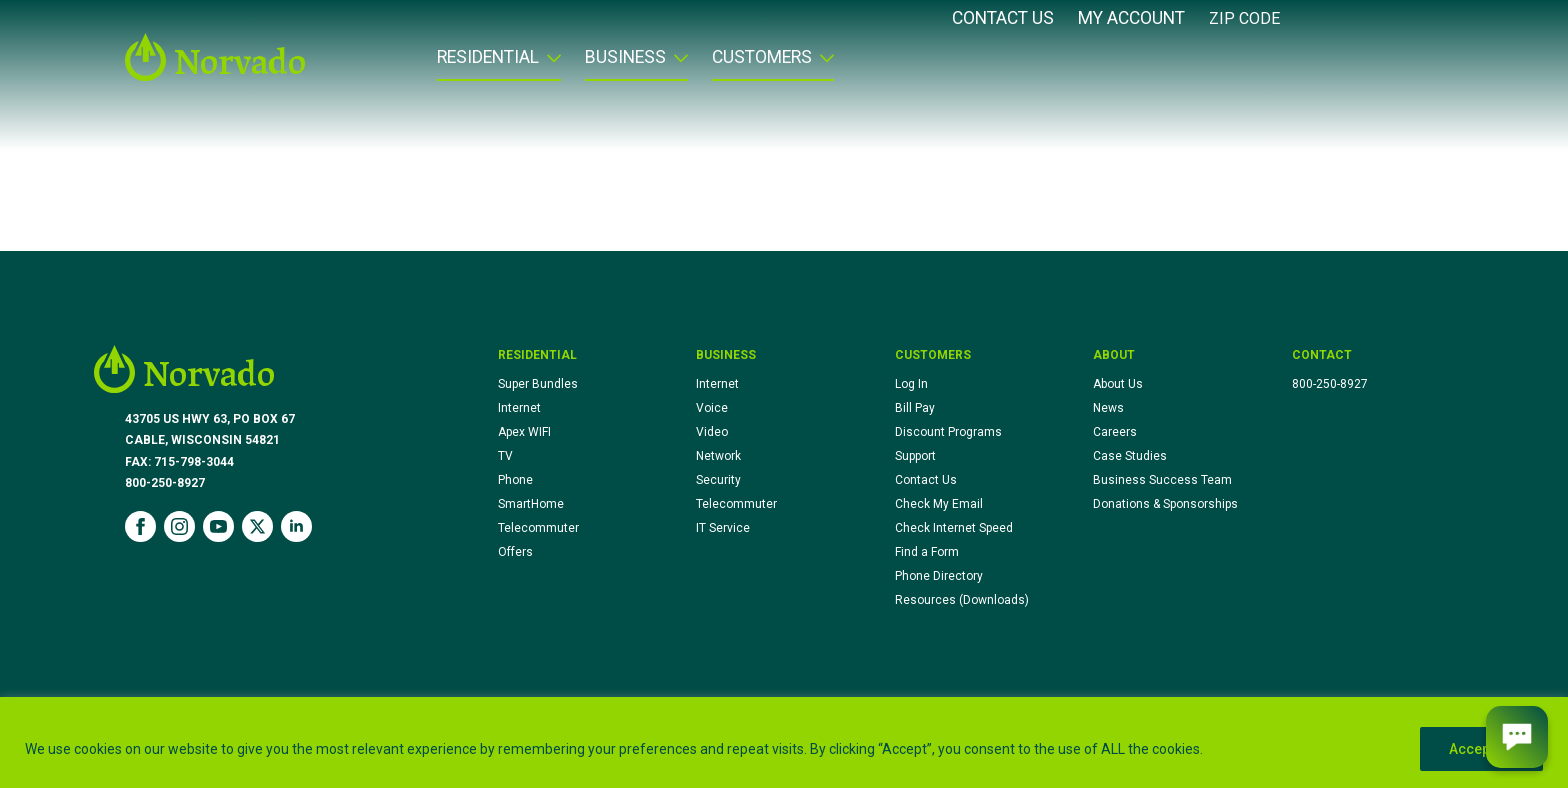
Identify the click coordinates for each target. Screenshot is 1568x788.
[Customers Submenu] (823, 64)
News (1108, 408)
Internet (519, 408)
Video (712, 432)
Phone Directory (939, 576)
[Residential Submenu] (550, 64)
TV (505, 456)
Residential (488, 58)
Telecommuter (538, 528)
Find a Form (927, 552)
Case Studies (1130, 456)
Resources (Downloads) (962, 600)
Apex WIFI (524, 432)
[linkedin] (296, 526)
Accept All (1481, 749)
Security (718, 480)
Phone (515, 480)
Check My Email (939, 504)
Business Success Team (1162, 480)
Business (625, 58)
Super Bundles (538, 384)
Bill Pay (915, 408)
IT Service (723, 528)
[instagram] (179, 526)
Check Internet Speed (954, 528)
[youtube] (218, 526)
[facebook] (140, 526)
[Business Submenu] (677, 64)
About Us (1118, 384)
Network (718, 456)
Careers (1115, 432)
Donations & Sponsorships (1165, 504)
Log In (911, 384)
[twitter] (257, 526)
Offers (515, 552)
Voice (712, 408)
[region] (784, 742)
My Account (1131, 19)
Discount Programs (948, 432)
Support (915, 456)
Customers (762, 58)
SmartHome (531, 504)
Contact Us (1003, 19)
